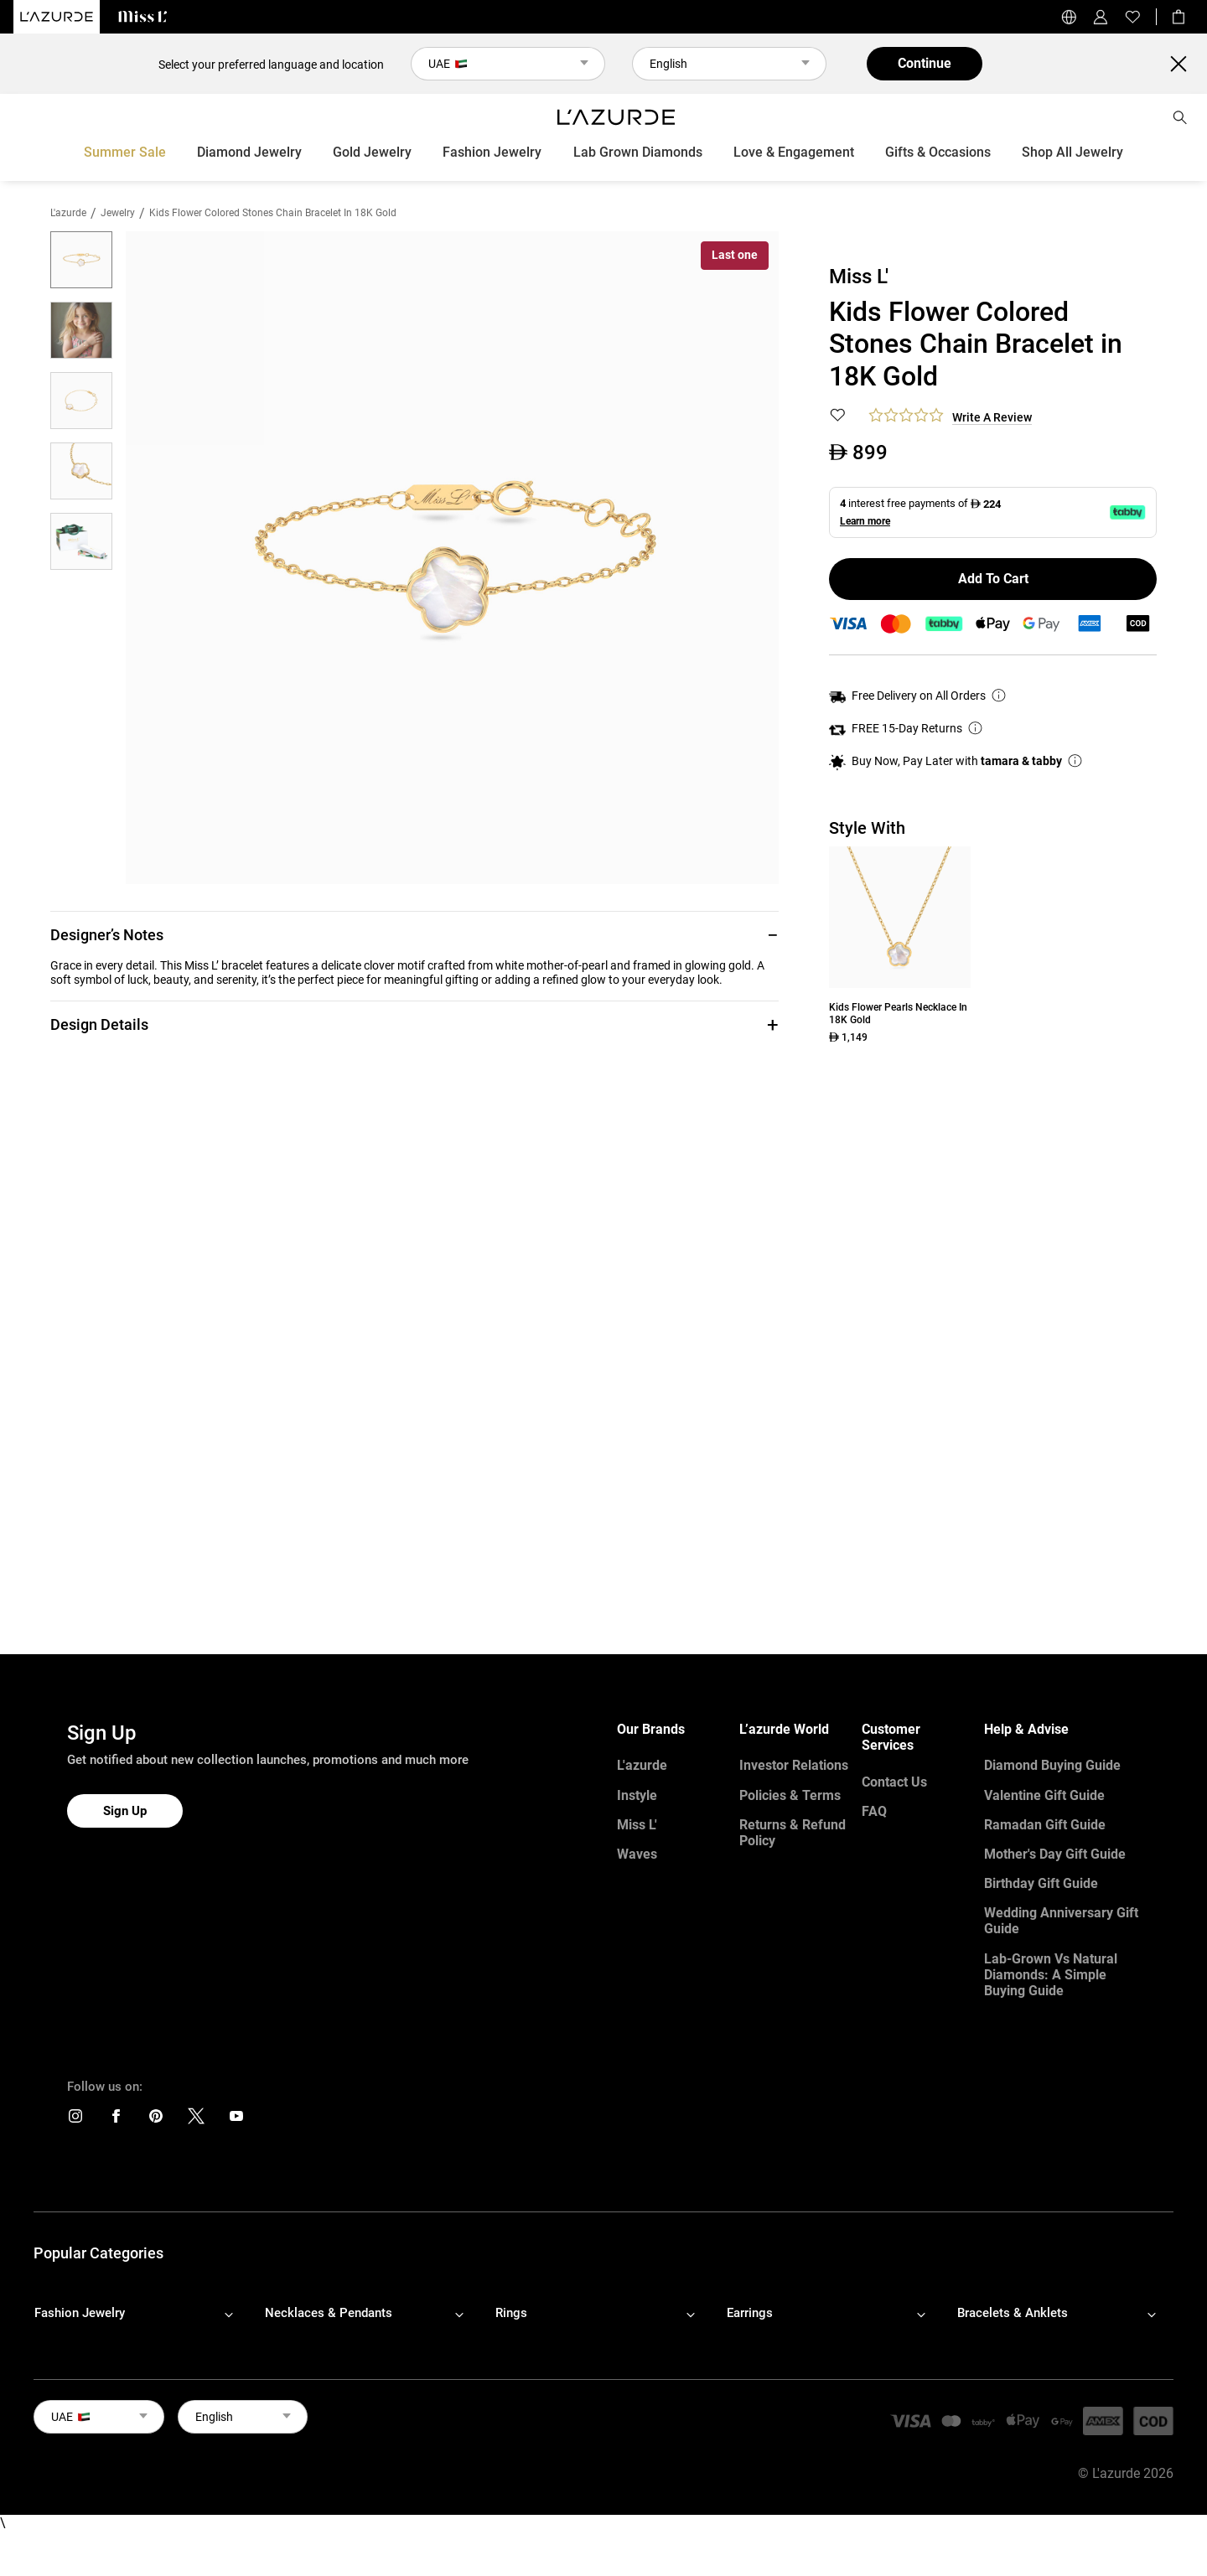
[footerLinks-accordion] (142, 2313)
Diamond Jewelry (249, 152)
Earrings (750, 2312)
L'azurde (68, 213)
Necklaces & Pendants (328, 2312)
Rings (511, 2312)
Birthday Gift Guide (1041, 1883)
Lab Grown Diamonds (637, 152)
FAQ (874, 1811)
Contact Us (894, 1782)
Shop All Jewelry (1072, 152)
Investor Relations (793, 1765)
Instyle (637, 1795)
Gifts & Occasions (938, 152)
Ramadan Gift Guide (1045, 1825)
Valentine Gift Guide (1044, 1795)
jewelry (118, 213)
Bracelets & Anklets (1012, 2312)
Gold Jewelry (372, 152)
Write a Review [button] (992, 417)
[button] (414, 935)
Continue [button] (924, 63)
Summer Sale (125, 152)
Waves (637, 1854)
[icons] (75, 2120)
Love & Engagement (793, 152)
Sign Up (125, 1810)
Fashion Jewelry (492, 152)
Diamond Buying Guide (1052, 1765)
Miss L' (637, 1825)
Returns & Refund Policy (792, 1833)
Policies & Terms (790, 1795)
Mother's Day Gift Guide (1055, 1854)
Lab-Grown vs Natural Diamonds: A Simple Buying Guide (1050, 1975)
